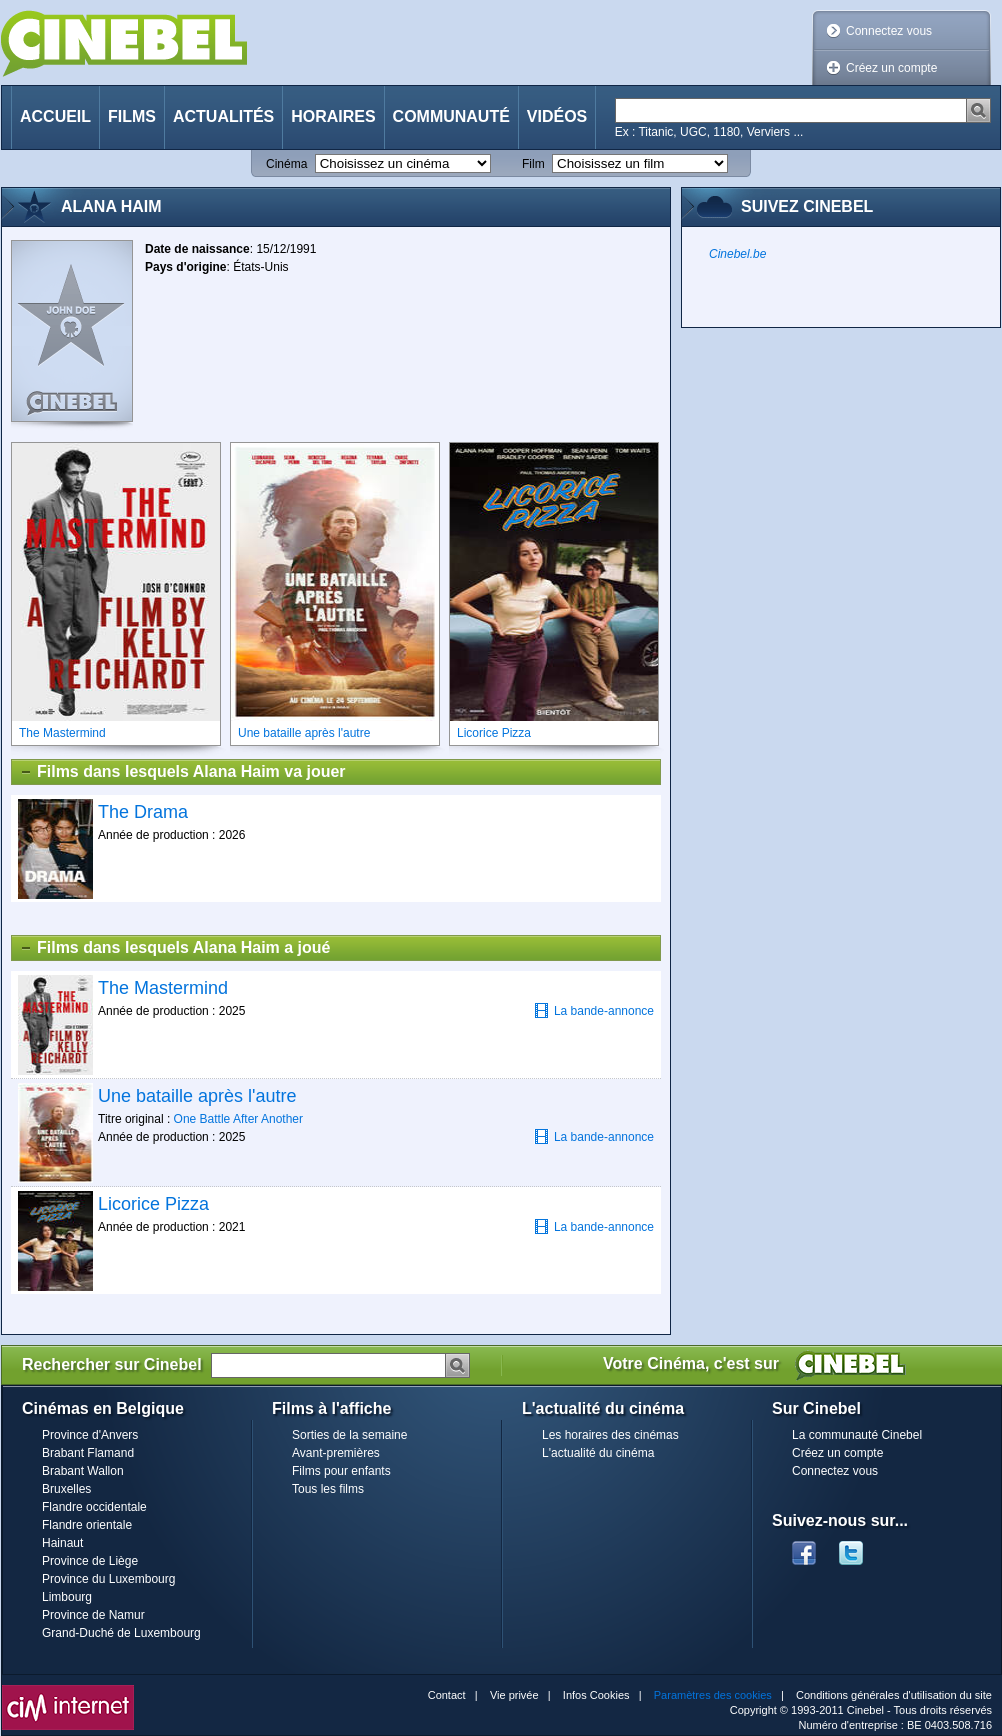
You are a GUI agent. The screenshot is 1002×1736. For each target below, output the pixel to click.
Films (132, 116)
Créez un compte (891, 68)
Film (533, 164)
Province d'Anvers (90, 1435)
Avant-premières (336, 1453)
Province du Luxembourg (108, 1579)
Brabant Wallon (83, 1471)
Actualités (223, 116)
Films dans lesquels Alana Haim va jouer (182, 772)
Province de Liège (90, 1561)
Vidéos (557, 116)
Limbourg (67, 1597)
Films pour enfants (341, 1471)
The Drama (143, 812)
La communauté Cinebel (857, 1435)
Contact (447, 1695)
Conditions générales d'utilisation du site (894, 1695)
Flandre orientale (87, 1525)
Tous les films (328, 1489)
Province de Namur (93, 1615)
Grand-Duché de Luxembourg (121, 1633)
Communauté (451, 116)
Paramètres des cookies (713, 1695)
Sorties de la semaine (349, 1435)
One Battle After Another (238, 1119)
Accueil (55, 116)
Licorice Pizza (153, 1204)
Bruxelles (66, 1489)
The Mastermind (163, 988)
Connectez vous (889, 31)
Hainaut (62, 1543)
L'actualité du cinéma (598, 1453)
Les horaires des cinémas (610, 1435)
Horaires (333, 116)
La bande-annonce (594, 1010)
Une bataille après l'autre (197, 1096)
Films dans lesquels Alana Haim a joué (174, 948)
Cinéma (286, 164)
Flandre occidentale (94, 1507)
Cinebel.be (737, 254)
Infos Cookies (596, 1695)
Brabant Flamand (88, 1453)
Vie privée (514, 1695)
